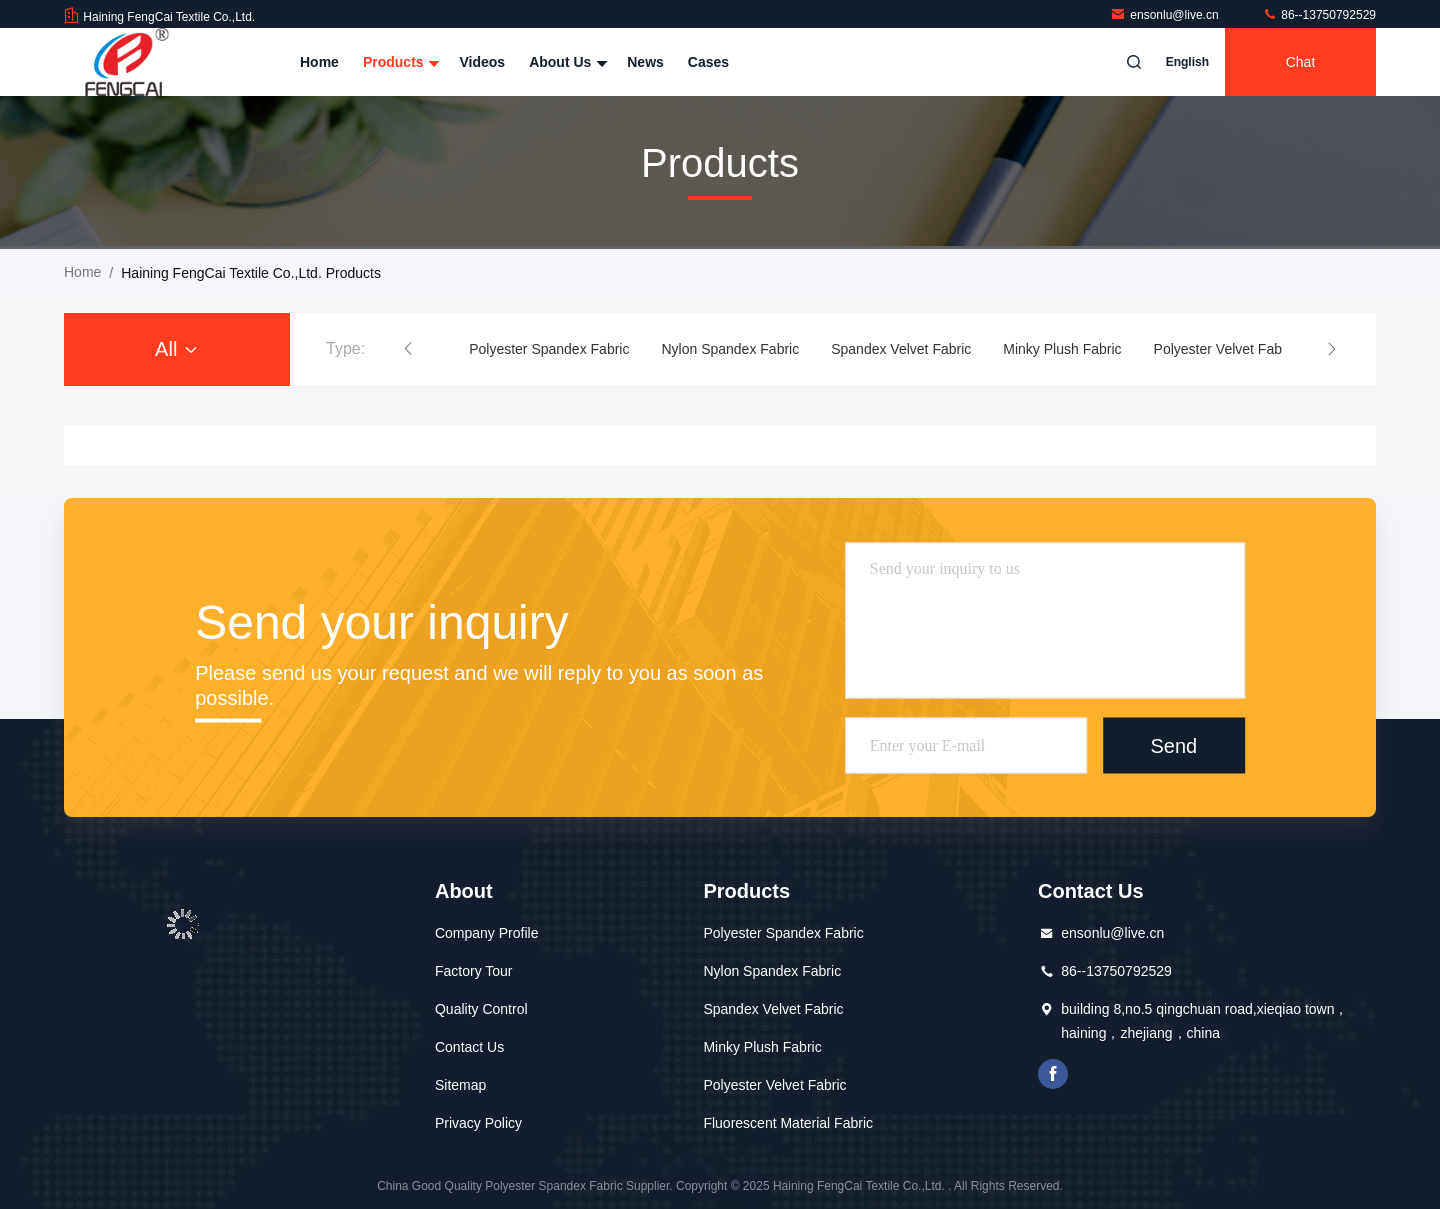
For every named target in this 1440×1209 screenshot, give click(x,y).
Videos (482, 62)
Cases (708, 62)
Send (1173, 745)
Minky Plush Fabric (1062, 349)
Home (319, 62)
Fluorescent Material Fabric (788, 1123)
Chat (1301, 62)
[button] (408, 349)
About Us (566, 62)
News (645, 62)
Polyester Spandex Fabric (549, 349)
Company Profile (487, 933)
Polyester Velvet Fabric (1225, 349)
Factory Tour (474, 971)
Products (399, 62)
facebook (1053, 1074)
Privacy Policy (478, 1123)
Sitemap (460, 1085)
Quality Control (481, 1009)
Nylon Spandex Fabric (730, 349)
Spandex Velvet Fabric (901, 349)
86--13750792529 (1319, 15)
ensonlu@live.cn (1166, 15)
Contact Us (469, 1047)
